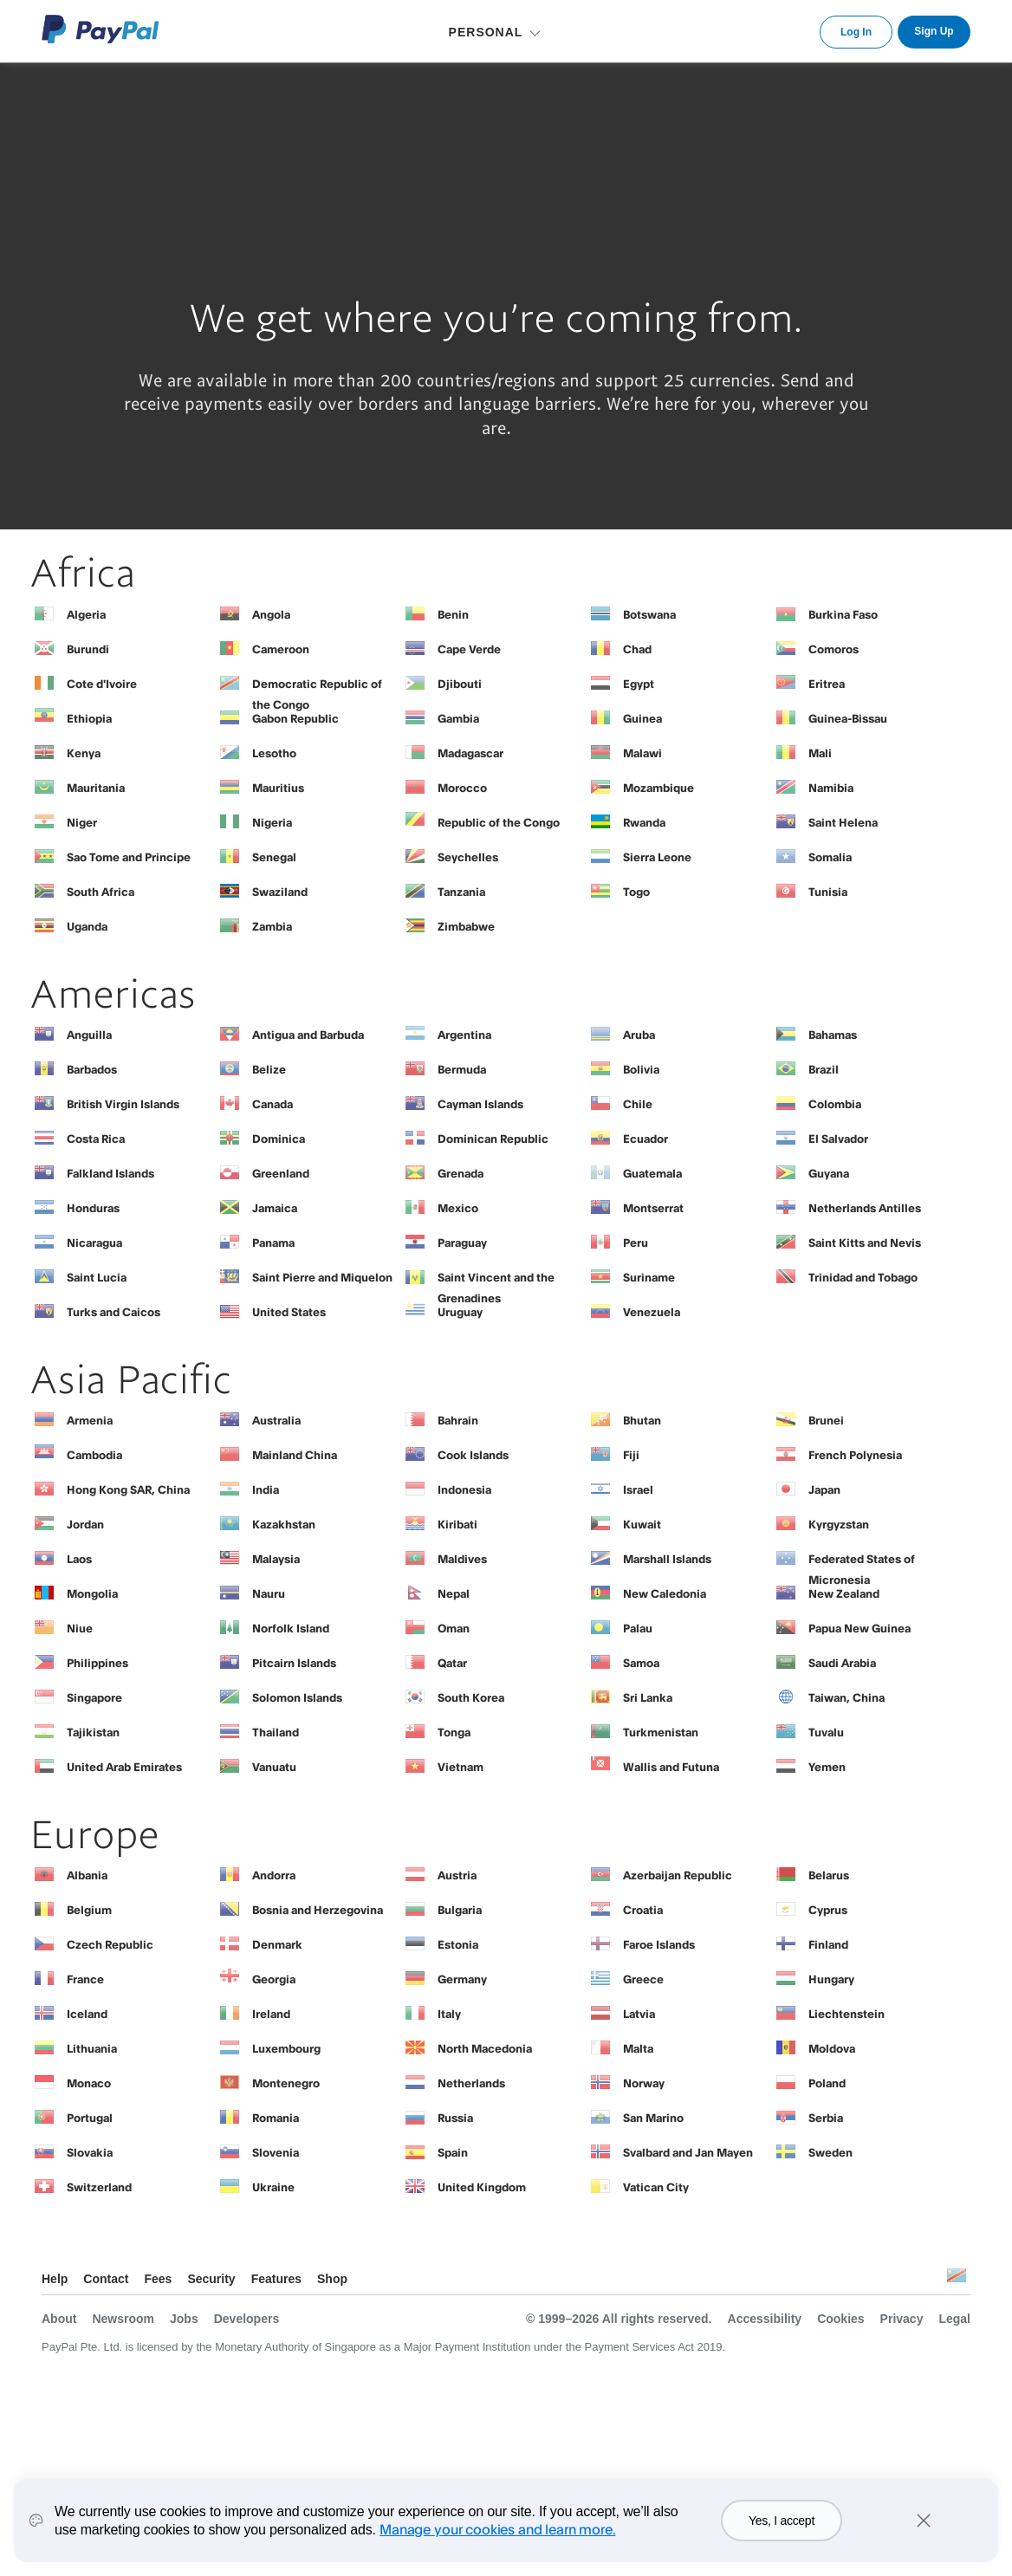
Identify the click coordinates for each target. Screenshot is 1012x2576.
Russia (455, 2118)
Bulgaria (460, 1910)
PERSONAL (486, 32)
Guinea (642, 718)
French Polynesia (855, 1455)
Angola (271, 614)
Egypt (638, 684)
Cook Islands (473, 1455)
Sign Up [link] (933, 31)
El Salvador (838, 1138)
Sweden (830, 2152)
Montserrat (653, 1208)
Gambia (458, 718)
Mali (820, 753)
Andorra (273, 1875)
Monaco (89, 2083)
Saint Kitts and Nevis (864, 1242)
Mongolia (92, 1593)
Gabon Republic (295, 718)
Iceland (87, 2014)
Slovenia (275, 2152)
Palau (637, 1628)
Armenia (90, 1420)
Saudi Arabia (842, 1663)
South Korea (471, 1697)
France (85, 1979)
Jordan (85, 1524)
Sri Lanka (647, 1697)
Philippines (97, 1663)
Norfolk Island (290, 1628)
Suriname (649, 1277)
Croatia (643, 1910)
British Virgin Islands (123, 1104)
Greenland (280, 1173)
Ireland (271, 2014)
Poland (827, 2083)
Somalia (830, 857)
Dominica (278, 1138)
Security (211, 2279)
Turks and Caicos (113, 1312)
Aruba (639, 1034)
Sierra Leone (657, 857)
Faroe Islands (659, 1944)
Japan (824, 1489)
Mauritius (278, 788)
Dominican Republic (493, 1138)
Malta (638, 2048)
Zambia (272, 926)
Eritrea (826, 684)
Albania (87, 1875)
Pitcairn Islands (294, 1663)
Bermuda (462, 1069)
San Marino (653, 2118)
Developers (246, 2319)
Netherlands (471, 2083)
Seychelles (468, 857)
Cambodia (94, 1455)
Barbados (92, 1069)
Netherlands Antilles (864, 1208)
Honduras (93, 1208)
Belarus (828, 1875)
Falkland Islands (110, 1173)
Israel (638, 1489)
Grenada (460, 1173)
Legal (954, 2319)
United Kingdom (482, 2187)
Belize (269, 1069)
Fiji (631, 1455)
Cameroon (280, 649)
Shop (332, 2279)
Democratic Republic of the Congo (317, 688)
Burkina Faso (843, 614)
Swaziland (280, 892)
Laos (79, 1559)
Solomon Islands (297, 1697)
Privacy (902, 2319)
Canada (272, 1104)
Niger (82, 822)
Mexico (458, 1208)
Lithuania (92, 2048)
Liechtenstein (846, 2014)
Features (276, 2279)
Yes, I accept (781, 2520)
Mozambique (658, 788)
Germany (462, 1979)
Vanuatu (274, 1767)
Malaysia (276, 1559)
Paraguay (462, 1242)
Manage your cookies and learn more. (497, 2529)
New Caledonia (664, 1593)
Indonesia (464, 1489)
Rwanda (644, 822)
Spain (453, 2152)
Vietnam (460, 1767)
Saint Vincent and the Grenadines (496, 1281)
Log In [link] (856, 32)
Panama (273, 1242)
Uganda (87, 926)
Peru (635, 1242)
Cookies (840, 2319)
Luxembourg (286, 2048)
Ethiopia (89, 718)
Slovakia (90, 2152)
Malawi (642, 753)
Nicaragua (94, 1242)
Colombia (834, 1104)
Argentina (464, 1034)
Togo (636, 892)
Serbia (825, 2118)
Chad (637, 649)
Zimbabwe (466, 926)
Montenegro (286, 2083)
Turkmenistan (660, 1732)
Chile (637, 1104)
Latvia (639, 2014)
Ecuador (645, 1138)
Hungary (831, 1979)
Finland (828, 1944)
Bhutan (642, 1420)
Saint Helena (843, 822)
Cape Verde (469, 649)
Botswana (649, 614)
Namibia (830, 788)
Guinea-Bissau (847, 718)
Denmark (277, 1944)
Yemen (827, 1767)
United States (289, 1312)
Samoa (641, 1663)
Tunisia (827, 892)
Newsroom (123, 2319)
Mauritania (96, 788)
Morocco (462, 788)
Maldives (462, 1559)
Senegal (274, 857)
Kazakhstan (283, 1524)
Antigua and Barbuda (308, 1034)
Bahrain (458, 1420)
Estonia (458, 1944)
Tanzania (461, 892)
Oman (454, 1628)
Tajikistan (93, 1732)
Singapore (94, 1697)
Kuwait (642, 1524)
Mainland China (294, 1455)
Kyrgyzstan (838, 1524)
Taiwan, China (846, 1697)
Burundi (88, 649)
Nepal (454, 1593)
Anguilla (89, 1034)
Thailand (275, 1732)
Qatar (452, 1663)
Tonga (454, 1732)
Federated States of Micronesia (861, 1563)
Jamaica (274, 1208)
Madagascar (470, 753)
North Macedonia (485, 2048)
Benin (453, 614)
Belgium (89, 1910)
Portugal (90, 2118)
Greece (643, 1979)
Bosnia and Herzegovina (317, 1910)
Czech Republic (110, 1944)
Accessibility (765, 2319)
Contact (105, 2279)
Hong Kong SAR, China (128, 1489)
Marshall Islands (667, 1559)
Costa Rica (96, 1138)
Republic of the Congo (499, 822)
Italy (449, 2014)
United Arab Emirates (124, 1767)
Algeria (86, 614)
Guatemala (652, 1173)
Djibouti (460, 684)
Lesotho (274, 753)
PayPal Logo (100, 29)
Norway (644, 2083)
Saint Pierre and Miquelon (322, 1277)
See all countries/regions (956, 2280)
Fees (158, 2279)
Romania (275, 2118)
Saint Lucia (96, 1277)
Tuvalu (826, 1732)
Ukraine (273, 2187)
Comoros (833, 649)
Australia (276, 1420)
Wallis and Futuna (671, 1767)
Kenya (84, 753)
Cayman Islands (480, 1104)
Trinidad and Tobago (863, 1277)
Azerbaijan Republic (677, 1875)
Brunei (826, 1420)
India (265, 1489)
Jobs (184, 2319)
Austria (457, 1875)
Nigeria (272, 822)
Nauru (268, 1593)
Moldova (831, 2048)
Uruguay (460, 1312)
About (59, 2319)
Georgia (273, 1979)
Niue (80, 1628)
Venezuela (651, 1312)
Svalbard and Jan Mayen (688, 2152)
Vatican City (656, 2187)
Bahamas (832, 1034)
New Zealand (843, 1593)
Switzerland (99, 2187)
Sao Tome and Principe (129, 857)
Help (55, 2279)
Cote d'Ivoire (102, 684)
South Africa (100, 892)
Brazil (823, 1069)
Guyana (828, 1173)
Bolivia (641, 1069)
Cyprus (827, 1910)
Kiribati (457, 1524)
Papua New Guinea (859, 1628)
